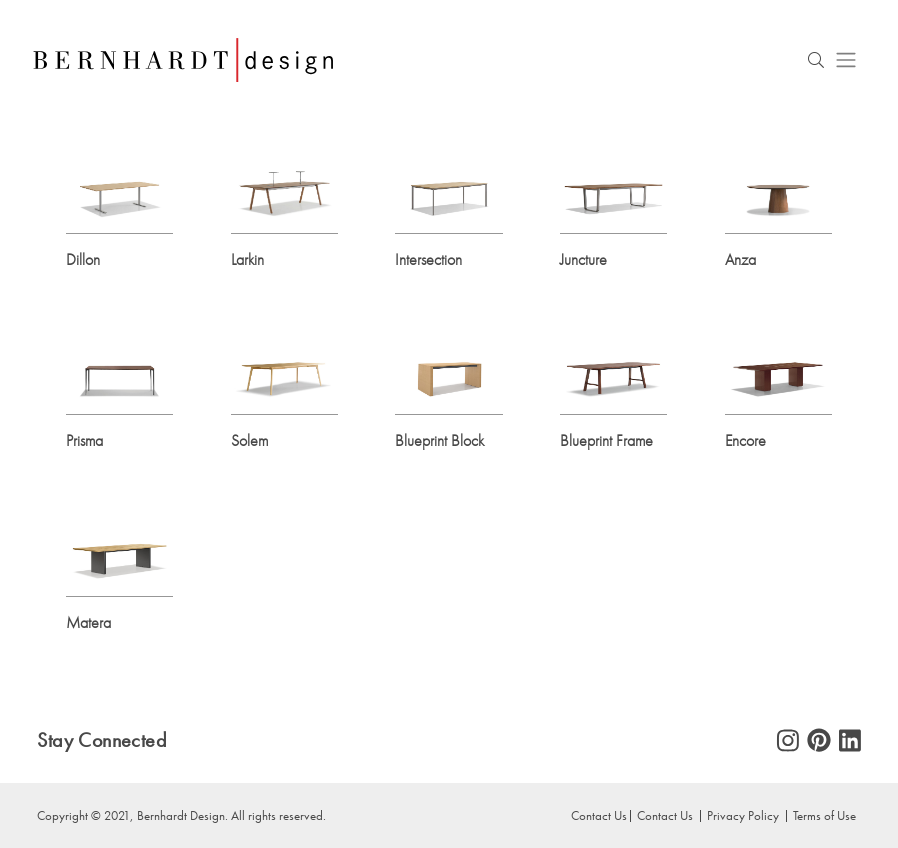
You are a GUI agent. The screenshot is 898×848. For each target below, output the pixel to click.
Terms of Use (824, 815)
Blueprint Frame (606, 440)
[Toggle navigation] (846, 59)
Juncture (583, 259)
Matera (88, 622)
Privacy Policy (743, 815)
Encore (745, 440)
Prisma (84, 440)
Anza (740, 259)
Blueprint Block (439, 440)
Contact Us (599, 815)
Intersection (428, 259)
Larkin (247, 259)
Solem (249, 440)
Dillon (83, 259)
